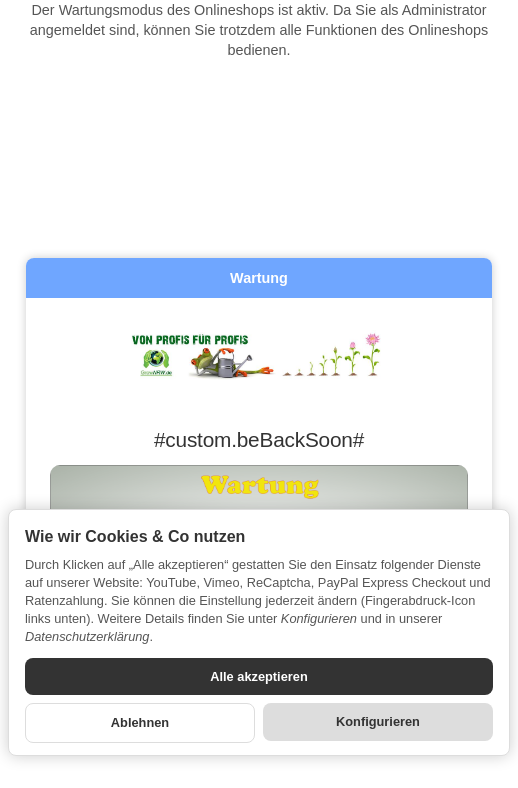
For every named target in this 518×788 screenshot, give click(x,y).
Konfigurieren (378, 721)
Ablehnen (140, 722)
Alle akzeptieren (258, 676)
